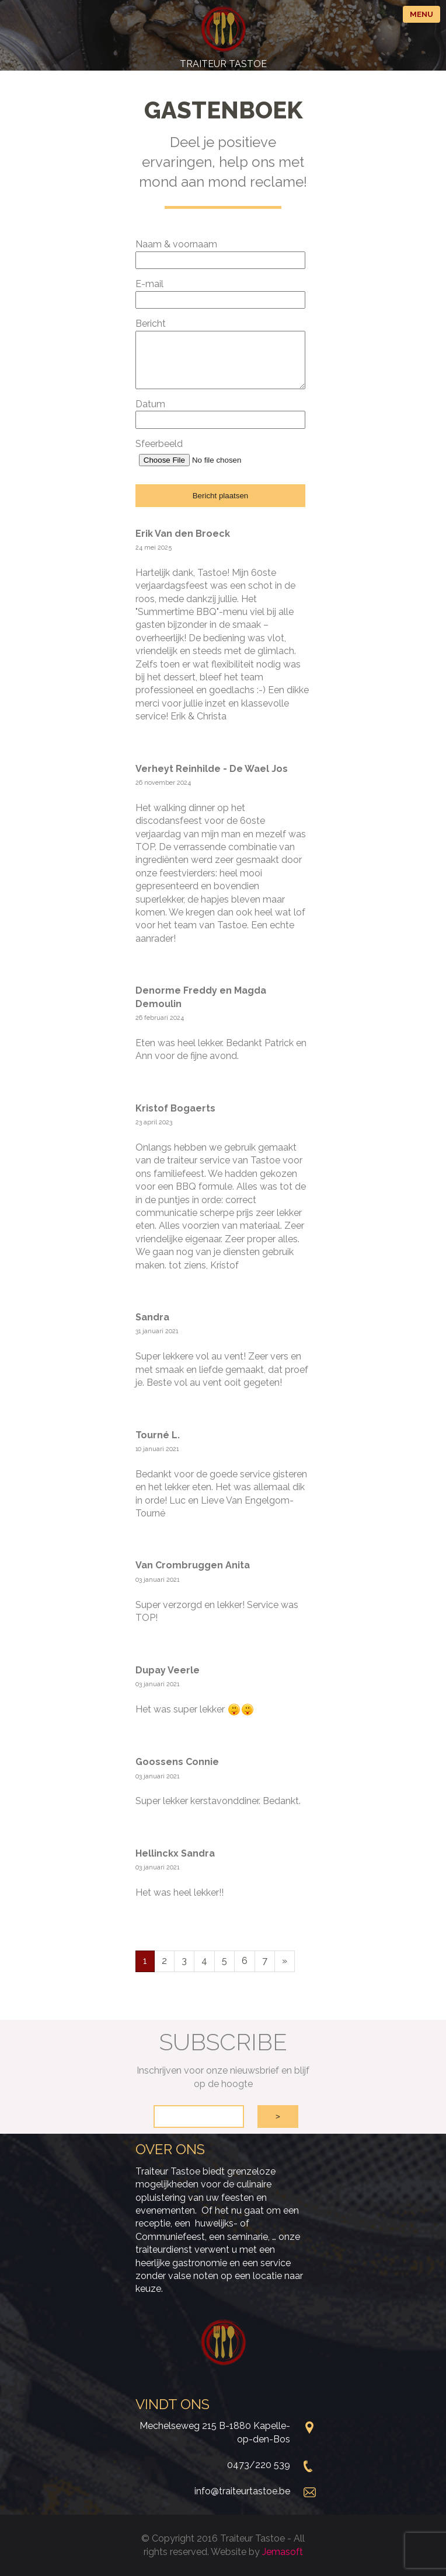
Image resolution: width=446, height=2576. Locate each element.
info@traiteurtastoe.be (242, 2491)
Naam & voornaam (176, 244)
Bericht (150, 323)
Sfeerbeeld (159, 443)
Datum (150, 404)
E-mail (149, 283)
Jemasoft (282, 2551)
